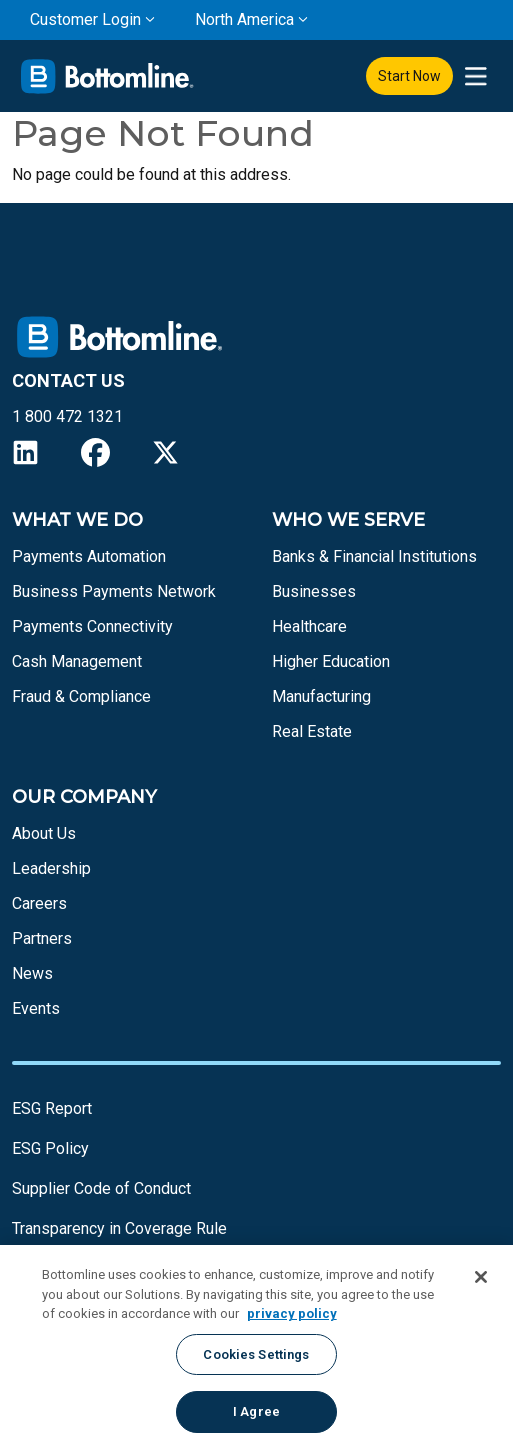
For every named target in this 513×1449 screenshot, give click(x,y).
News (32, 973)
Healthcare (309, 626)
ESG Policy (50, 1148)
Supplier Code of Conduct (101, 1188)
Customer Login (85, 19)
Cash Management (77, 661)
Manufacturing (321, 696)
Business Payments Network (114, 591)
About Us (44, 833)
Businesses (314, 591)
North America (244, 19)
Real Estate (312, 731)
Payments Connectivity (92, 626)
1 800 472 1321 (67, 416)
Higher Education (331, 661)
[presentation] (475, 76)
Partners (42, 938)
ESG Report (52, 1108)
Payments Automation (89, 556)
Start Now (409, 76)
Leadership (51, 868)
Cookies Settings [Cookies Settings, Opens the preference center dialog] (256, 1354)
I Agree (256, 1411)
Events (36, 1008)
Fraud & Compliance (81, 696)
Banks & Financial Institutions (374, 556)
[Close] (481, 1277)
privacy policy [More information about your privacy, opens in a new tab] (292, 1313)
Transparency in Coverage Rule (119, 1228)
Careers (39, 903)
